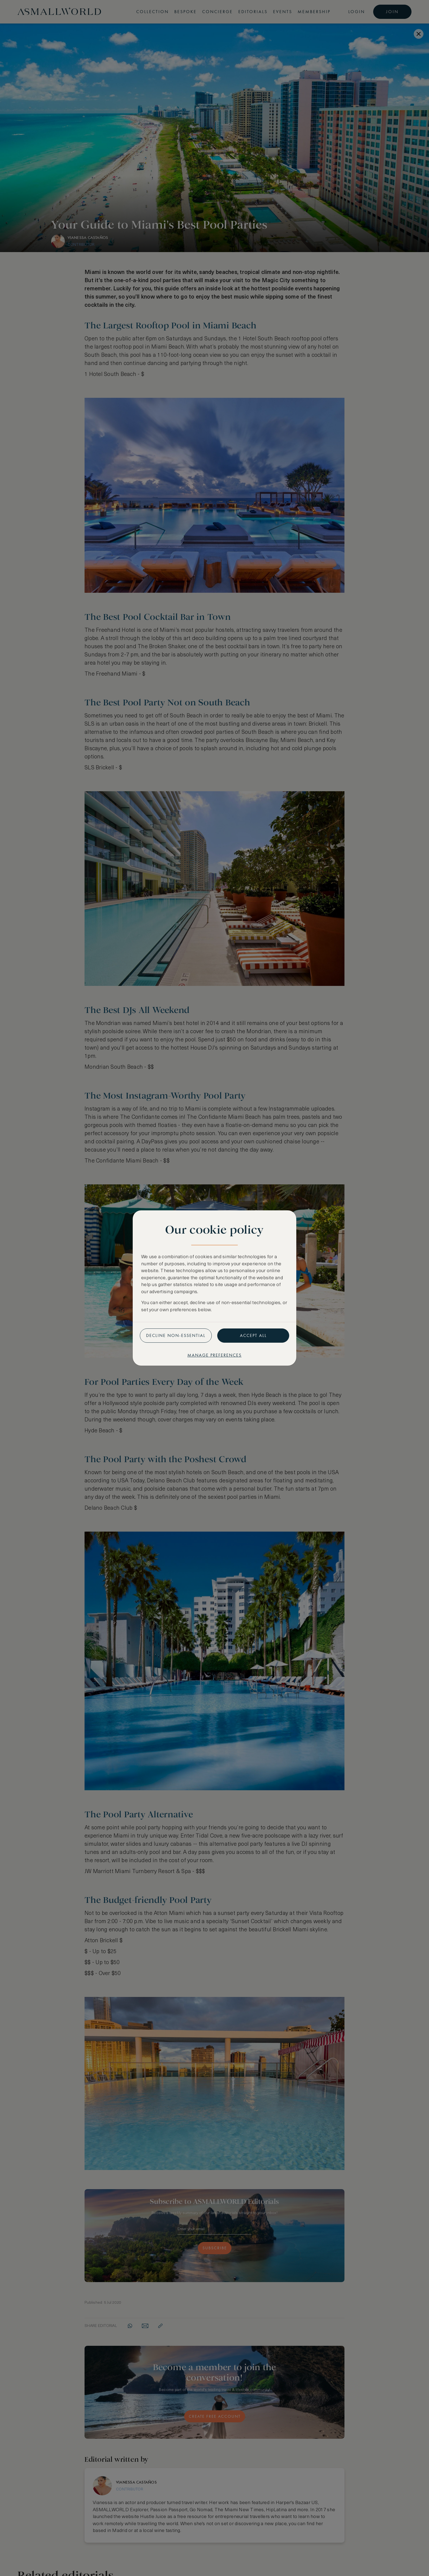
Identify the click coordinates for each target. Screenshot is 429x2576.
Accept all (253, 1335)
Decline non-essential (175, 1335)
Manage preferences (214, 1355)
